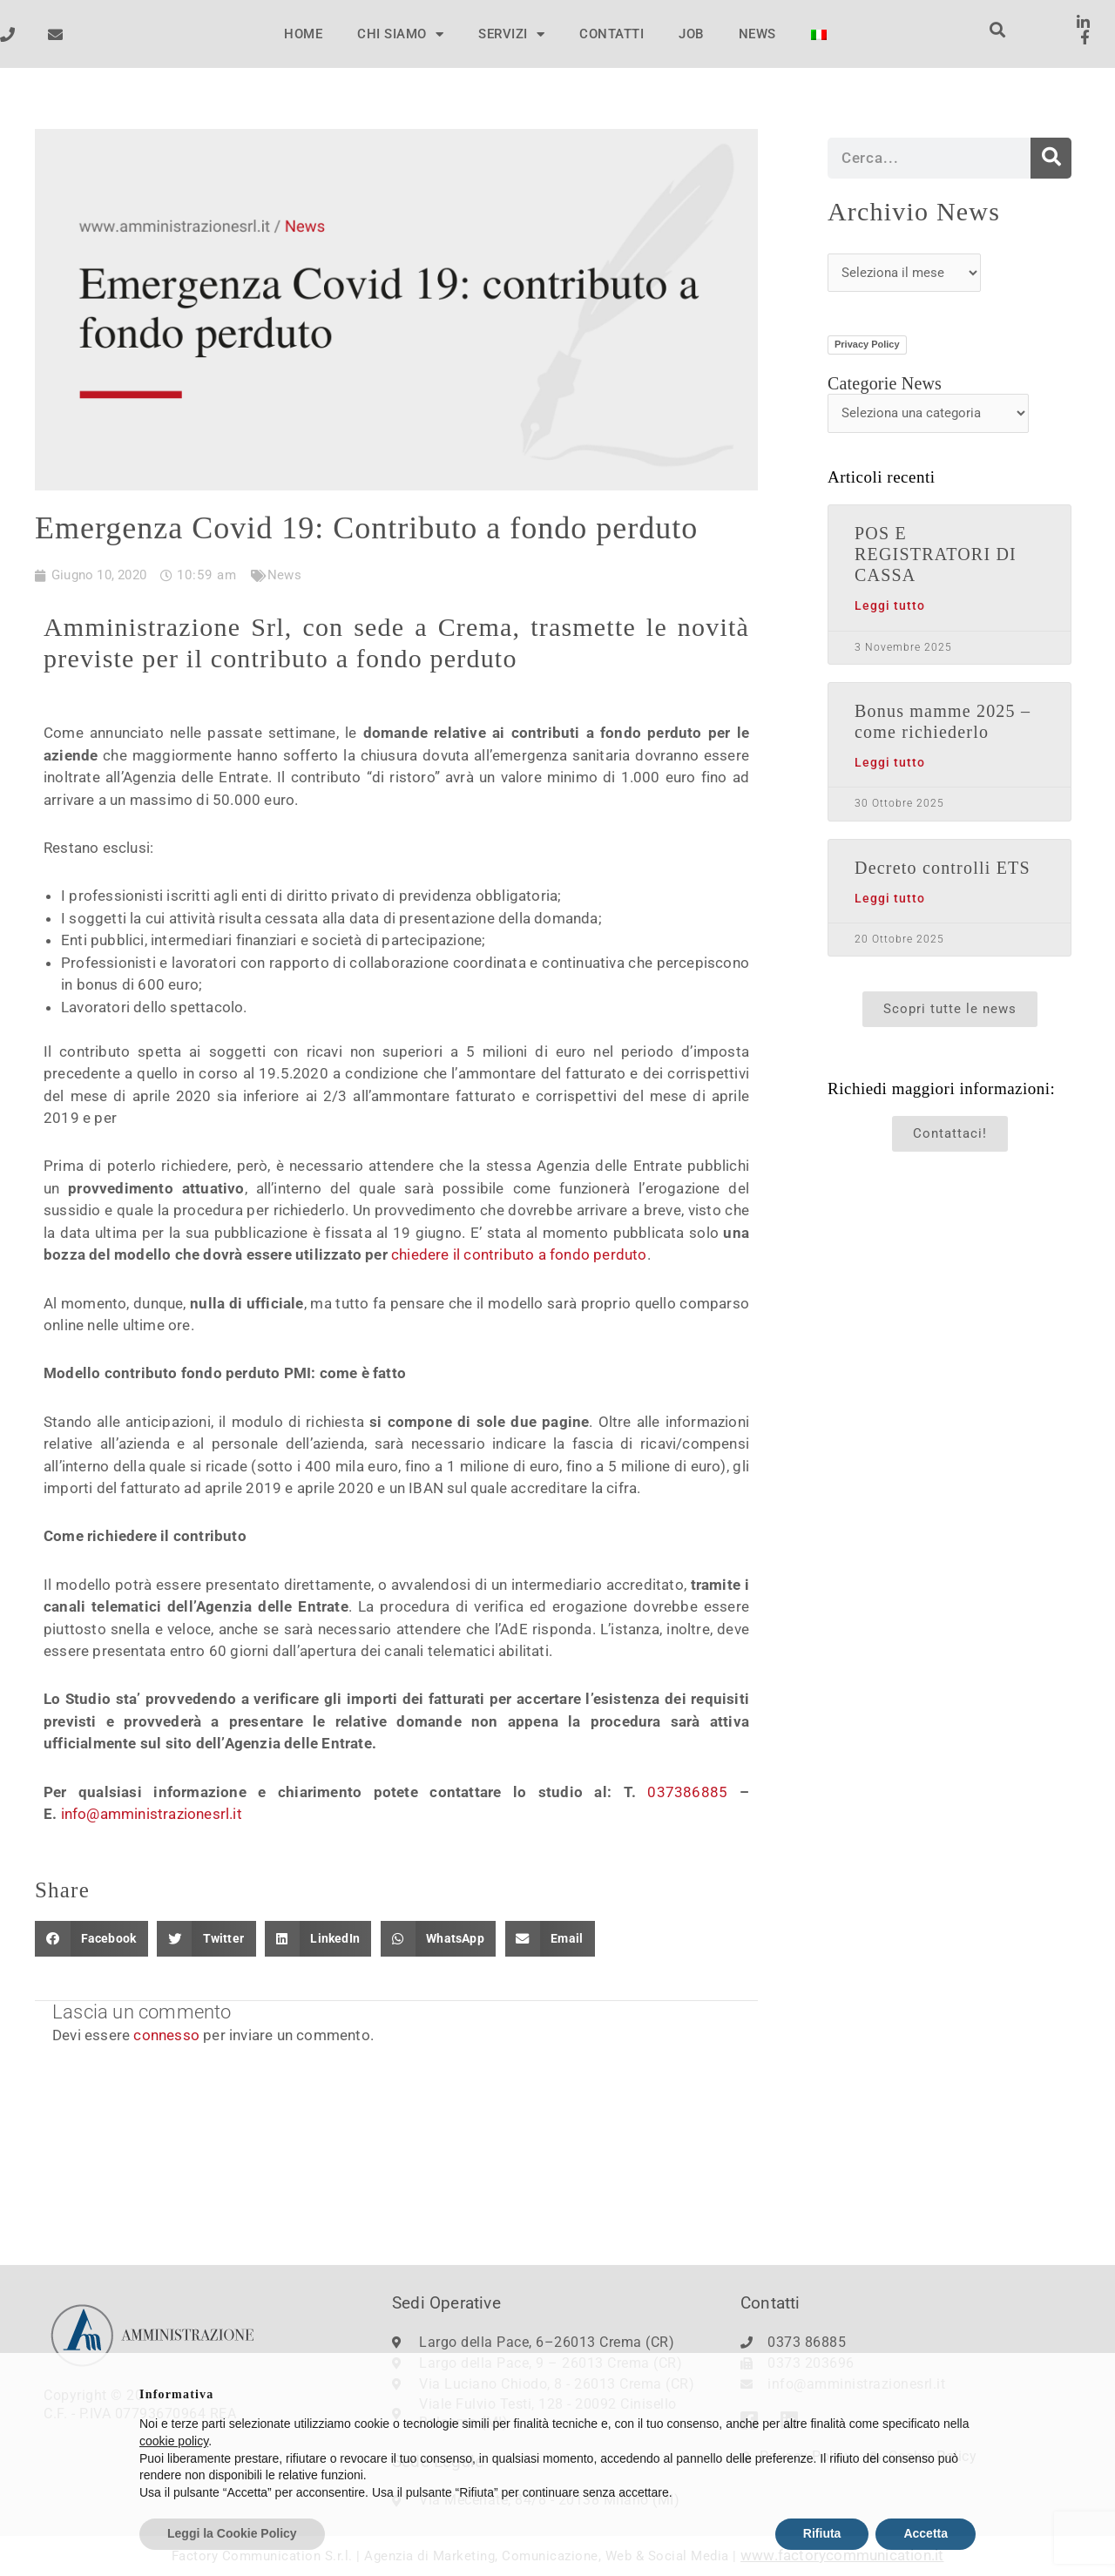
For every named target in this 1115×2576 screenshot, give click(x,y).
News (284, 575)
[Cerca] (1051, 158)
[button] (997, 30)
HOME (303, 34)
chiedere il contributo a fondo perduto (519, 1254)
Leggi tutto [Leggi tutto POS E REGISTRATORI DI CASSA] (890, 605)
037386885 (687, 1792)
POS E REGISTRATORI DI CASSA (936, 554)
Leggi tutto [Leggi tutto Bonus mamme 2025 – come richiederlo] (890, 762)
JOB (691, 34)
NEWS (757, 34)
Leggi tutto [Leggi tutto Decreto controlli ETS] (890, 898)
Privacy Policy (867, 344)
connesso (166, 2035)
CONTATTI (611, 34)
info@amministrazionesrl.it (151, 1813)
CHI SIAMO (400, 34)
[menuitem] (819, 35)
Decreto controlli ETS (943, 867)
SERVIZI (511, 34)
